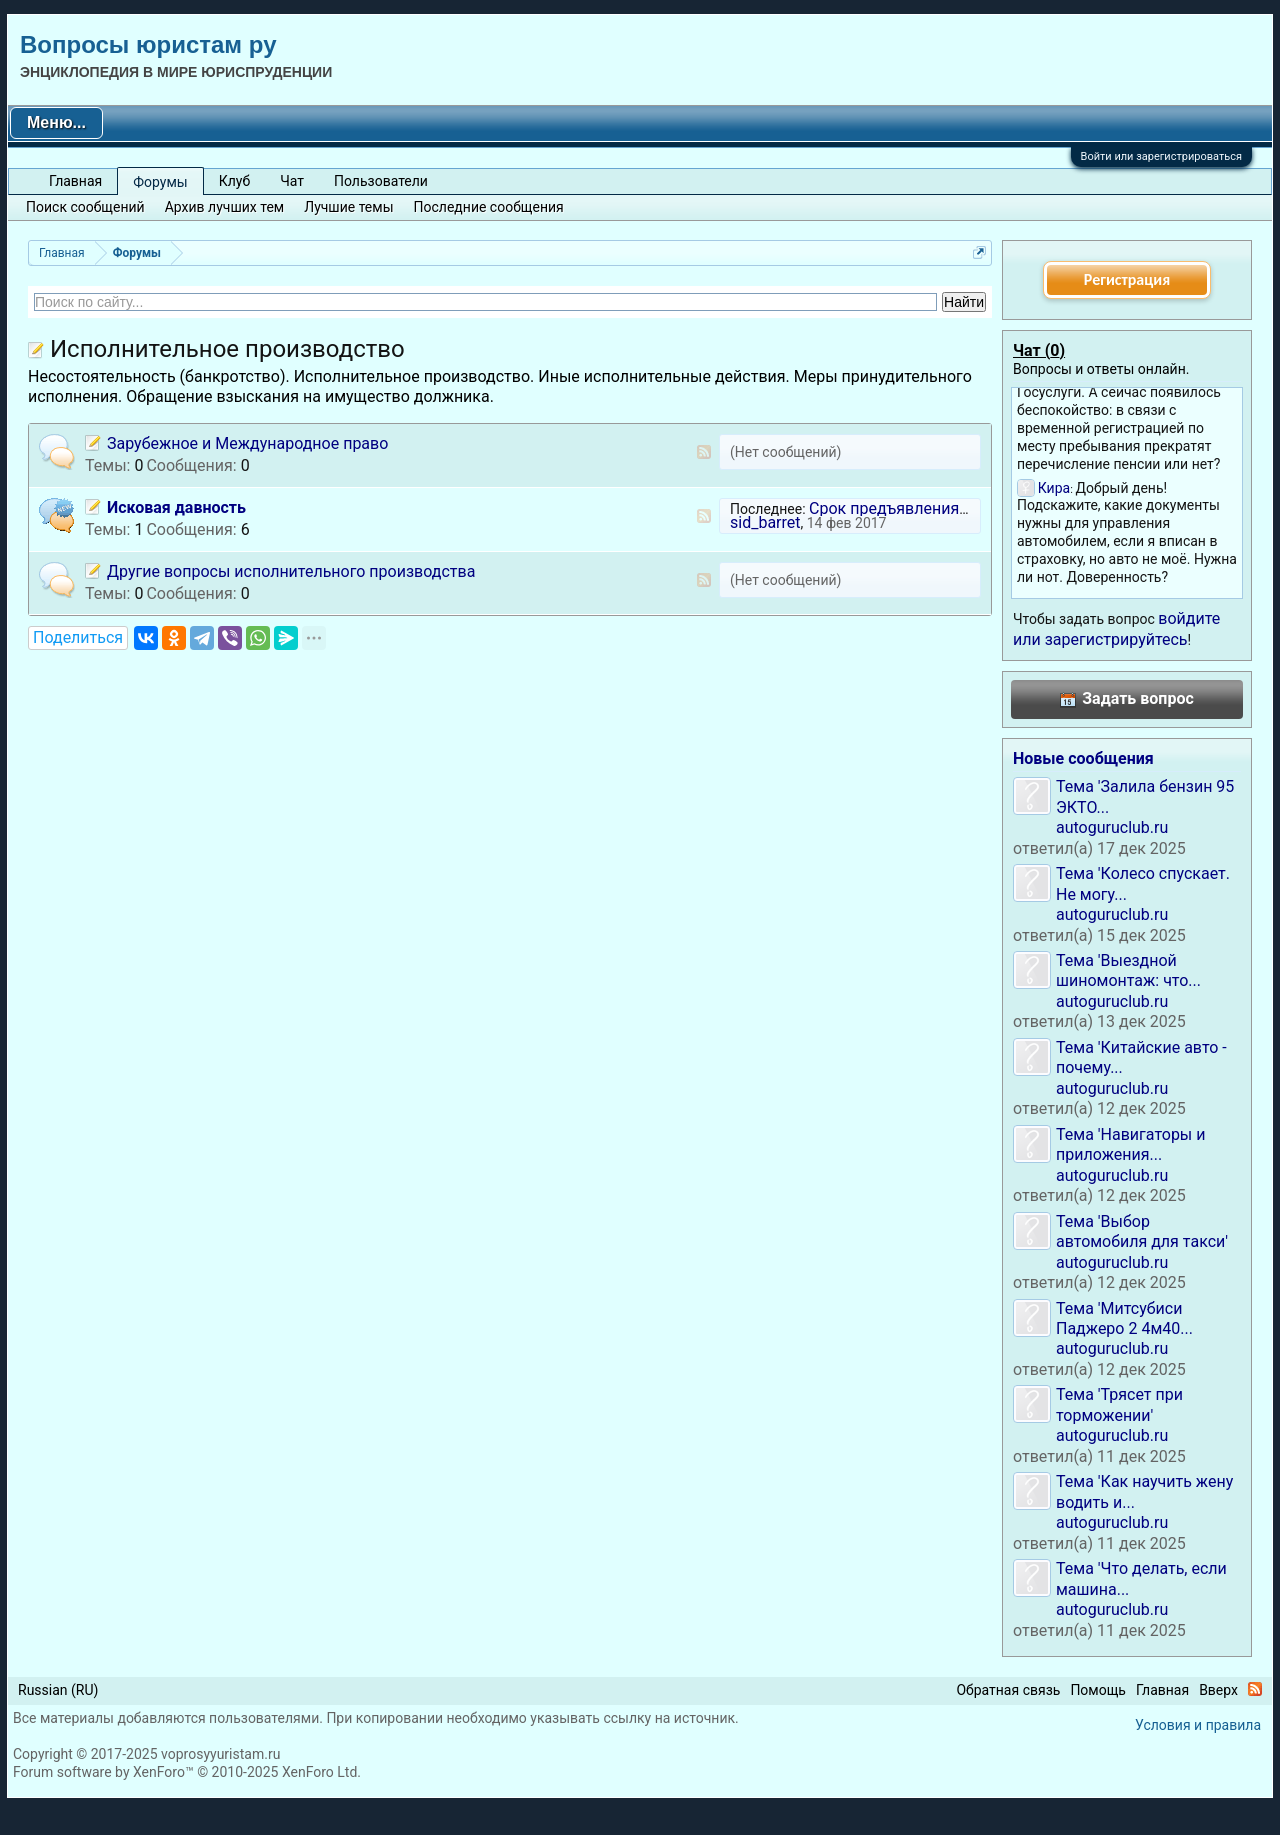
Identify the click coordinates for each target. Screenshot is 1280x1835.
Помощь (1098, 1690)
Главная (75, 181)
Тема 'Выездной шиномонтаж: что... (1128, 970)
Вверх (1218, 1690)
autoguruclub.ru (1112, 827)
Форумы (160, 182)
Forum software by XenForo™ (187, 1772)
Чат (292, 181)
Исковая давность (176, 507)
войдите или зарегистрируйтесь (1116, 628)
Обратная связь (1008, 1690)
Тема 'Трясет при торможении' (1119, 1404)
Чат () (1039, 350)
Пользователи (381, 181)
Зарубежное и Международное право (247, 443)
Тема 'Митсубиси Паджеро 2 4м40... (1124, 1318)
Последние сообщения (489, 207)
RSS (704, 452)
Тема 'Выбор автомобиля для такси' (1142, 1231)
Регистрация (1127, 279)
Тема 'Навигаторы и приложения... (1131, 1144)
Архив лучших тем (225, 207)
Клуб (234, 181)
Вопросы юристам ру (148, 44)
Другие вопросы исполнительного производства (291, 571)
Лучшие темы (348, 207)
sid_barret (765, 522)
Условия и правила (1198, 1725)
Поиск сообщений (85, 207)
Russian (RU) (58, 1690)
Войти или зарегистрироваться (1161, 156)
